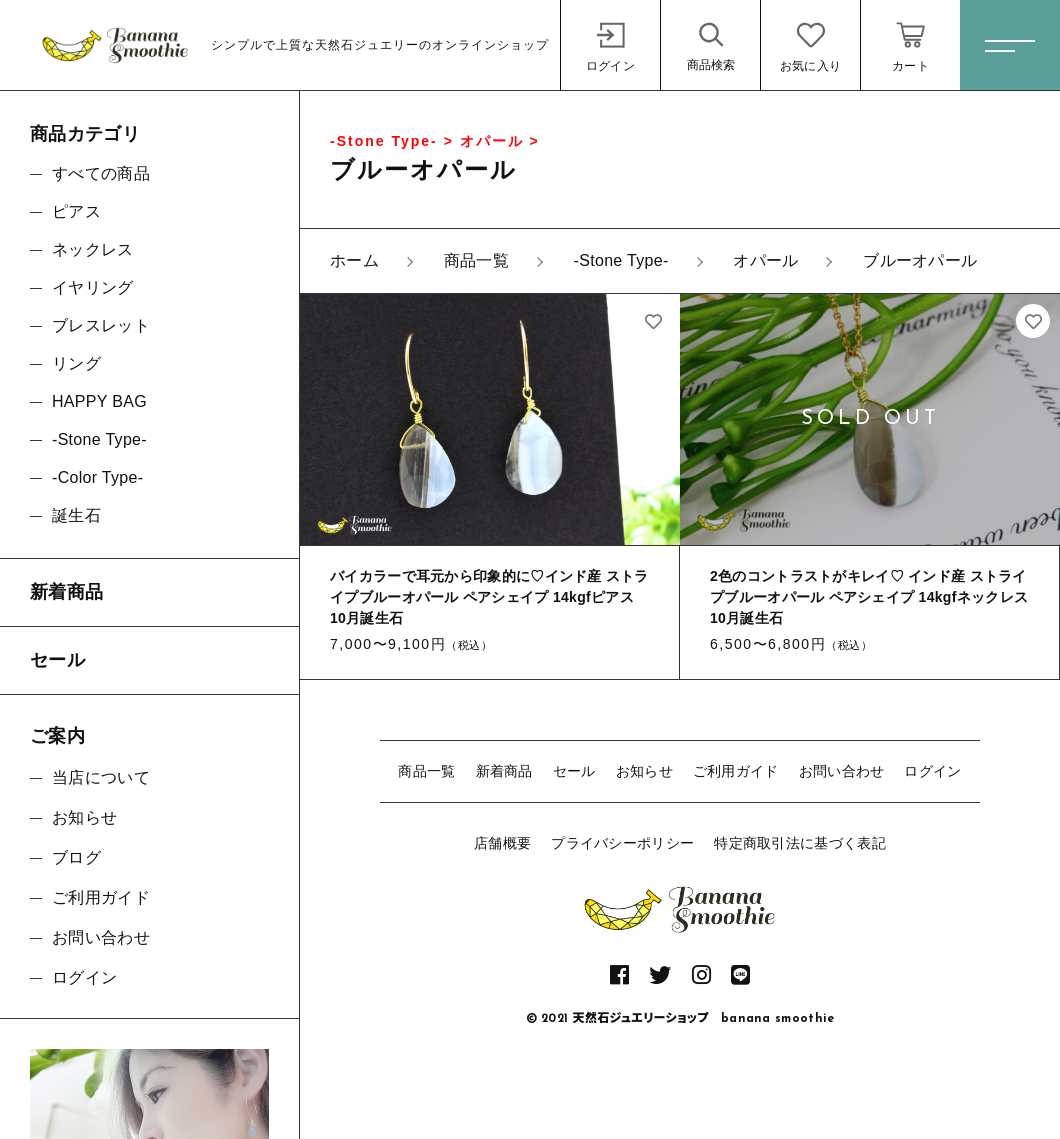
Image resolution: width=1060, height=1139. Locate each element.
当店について (101, 777)
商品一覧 (426, 771)
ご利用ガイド (736, 771)
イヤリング (93, 287)
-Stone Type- (99, 439)
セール (574, 771)
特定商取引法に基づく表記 (800, 843)
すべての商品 (101, 173)
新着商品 (504, 771)
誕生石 (76, 515)
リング (76, 363)
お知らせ (644, 771)
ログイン (932, 771)
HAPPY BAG (99, 401)
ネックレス (93, 249)
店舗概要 (502, 843)
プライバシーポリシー (622, 843)
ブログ (76, 857)
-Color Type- (97, 477)
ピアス (76, 211)
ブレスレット (101, 325)
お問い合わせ (842, 771)
